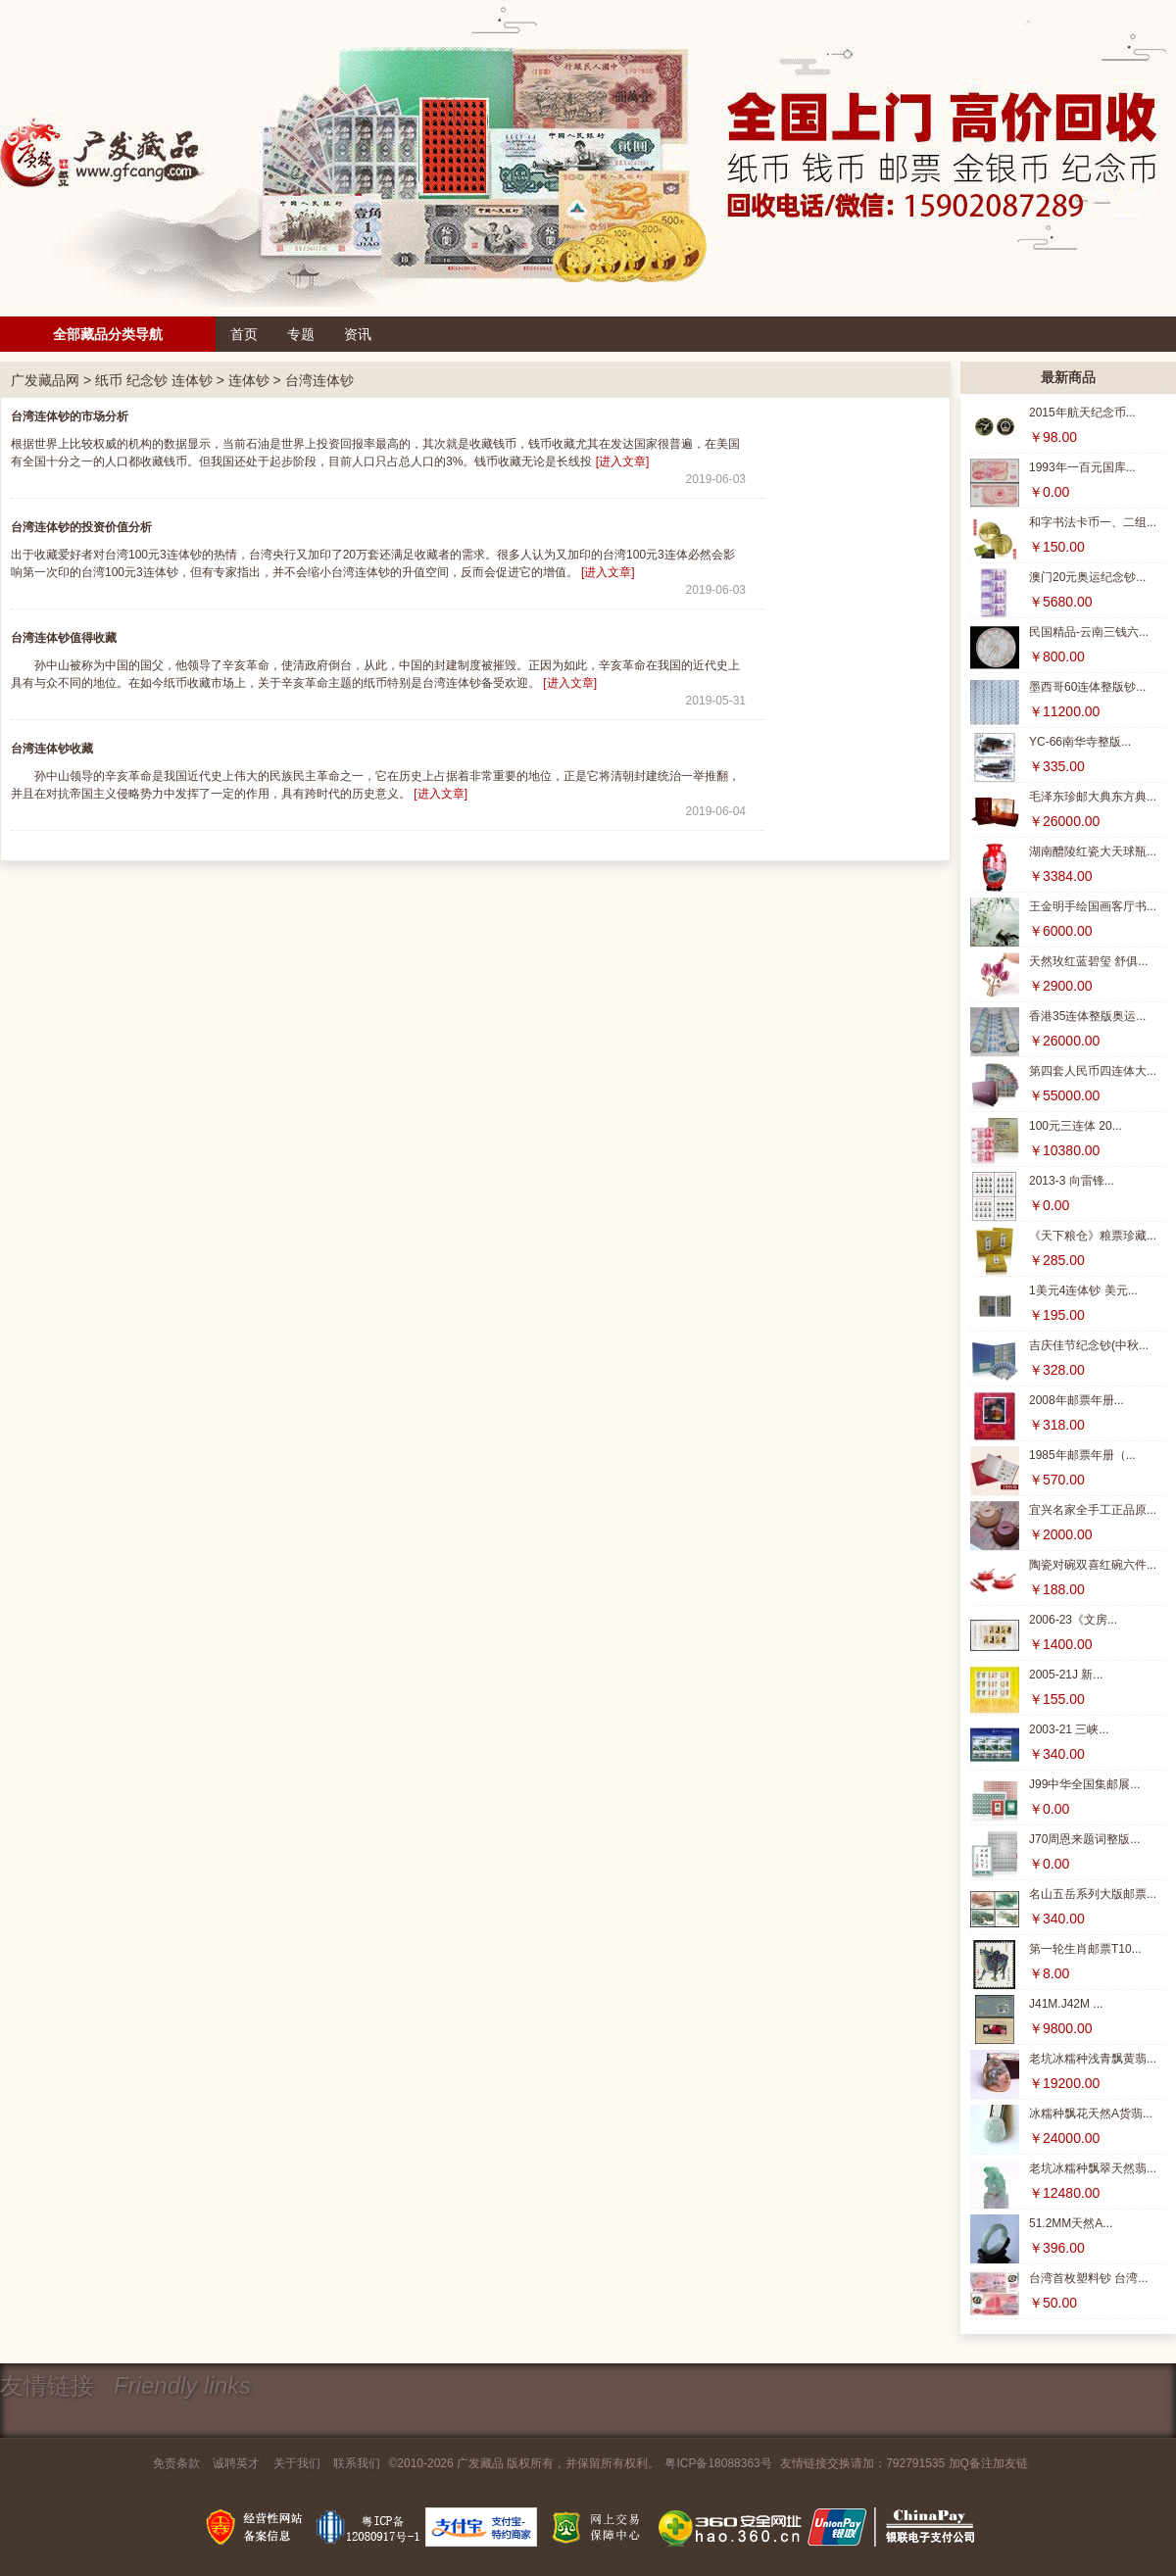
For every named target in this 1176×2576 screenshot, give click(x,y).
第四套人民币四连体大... (1092, 1071)
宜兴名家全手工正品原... (1092, 1510)
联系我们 (356, 2463)
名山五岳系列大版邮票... (1092, 1894)
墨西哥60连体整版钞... (1087, 687)
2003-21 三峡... (1068, 1729)
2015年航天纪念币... (1082, 412)
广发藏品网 (45, 380)
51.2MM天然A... (1070, 2223)
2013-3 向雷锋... (1071, 1181)
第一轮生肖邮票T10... (1085, 1949)
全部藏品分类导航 (108, 334)
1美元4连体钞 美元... (1083, 1290)
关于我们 (296, 2463)
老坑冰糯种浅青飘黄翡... (1092, 2059)
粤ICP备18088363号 (717, 2463)
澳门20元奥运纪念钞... (1087, 577)
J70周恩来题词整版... (1084, 1839)
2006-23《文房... (1073, 1620)
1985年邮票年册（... (1082, 1455)
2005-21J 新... (1065, 1674)
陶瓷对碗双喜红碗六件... (1092, 1565)
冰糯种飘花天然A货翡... (1090, 2113)
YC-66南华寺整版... (1080, 742)
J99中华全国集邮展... (1084, 1784)
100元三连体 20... (1075, 1126)
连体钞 (249, 380)
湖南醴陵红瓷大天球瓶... (1092, 851)
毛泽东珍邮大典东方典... (1092, 796)
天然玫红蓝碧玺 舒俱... (1088, 961)
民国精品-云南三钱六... (1089, 632)
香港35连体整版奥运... (1087, 1016)
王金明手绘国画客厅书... (1092, 906)
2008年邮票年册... (1076, 1400)
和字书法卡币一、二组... (1092, 522)
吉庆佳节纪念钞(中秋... (1089, 1345)
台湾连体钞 (319, 380)
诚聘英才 (236, 2463)
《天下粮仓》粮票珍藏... (1092, 1235)
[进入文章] (623, 461)
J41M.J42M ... (1065, 2004)
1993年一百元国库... (1082, 467)
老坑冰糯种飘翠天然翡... (1092, 2168)
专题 (301, 334)
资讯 (357, 334)
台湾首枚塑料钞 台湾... (1088, 2278)
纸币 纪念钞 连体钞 (154, 380)
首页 (244, 334)
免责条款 (176, 2463)
